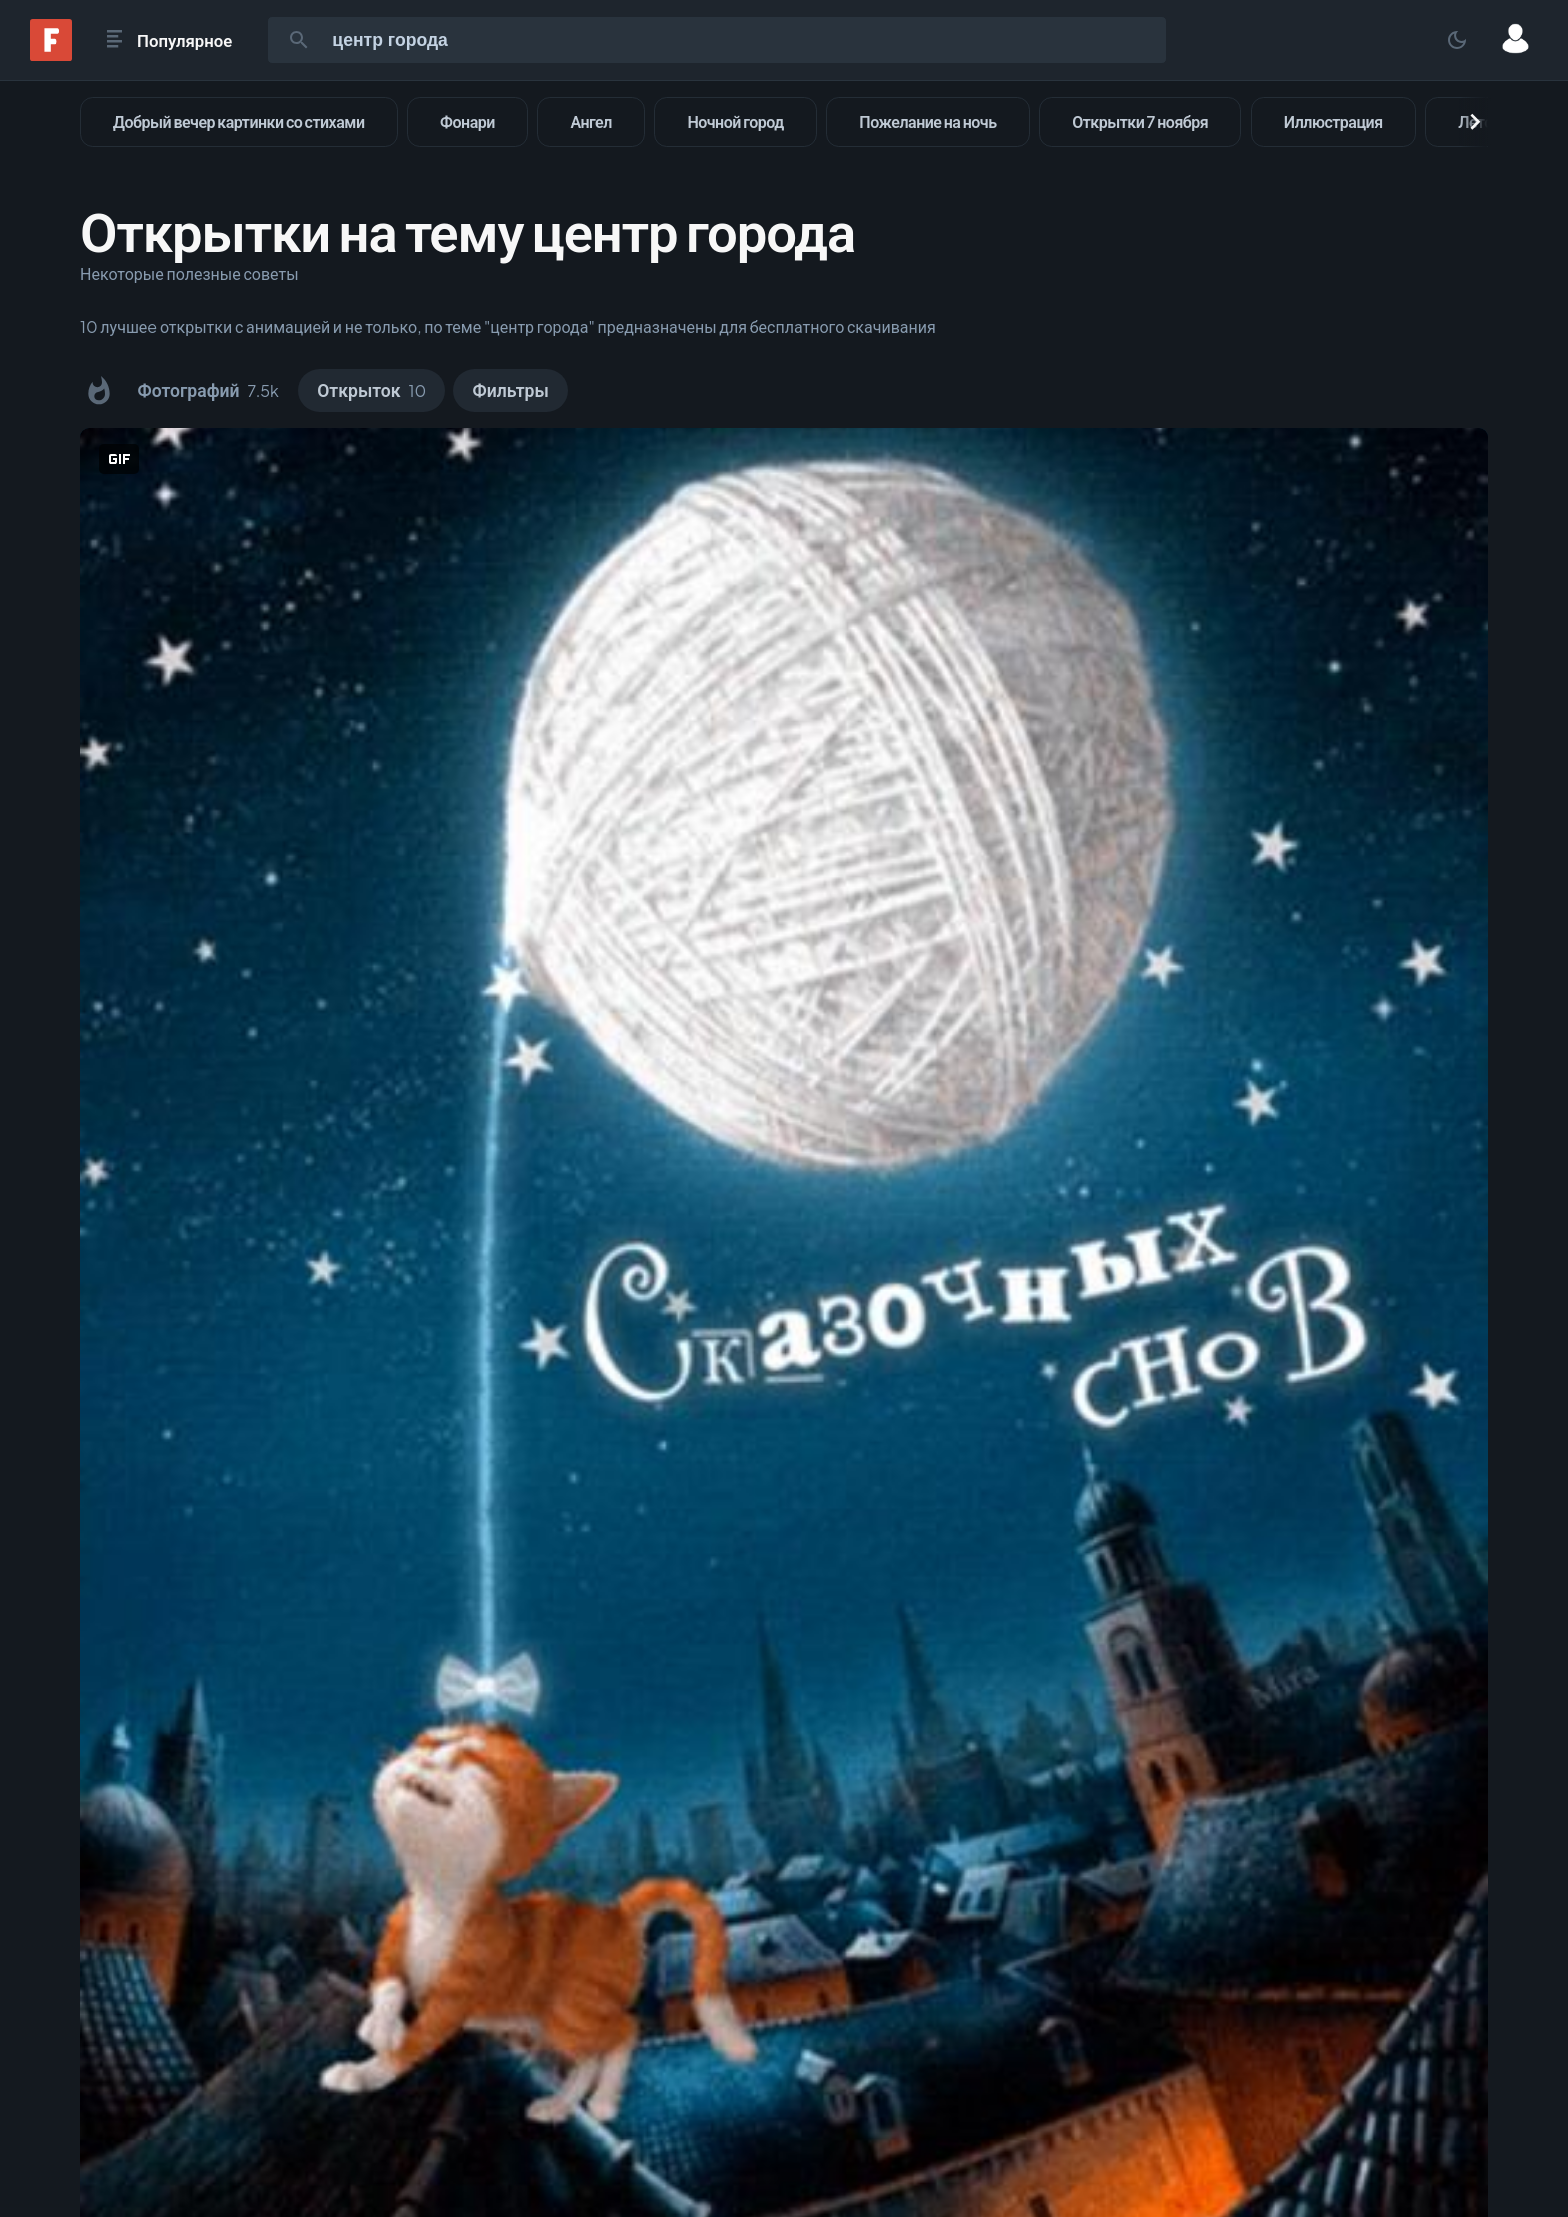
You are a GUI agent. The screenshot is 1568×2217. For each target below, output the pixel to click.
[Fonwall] (51, 54)
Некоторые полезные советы (189, 273)
